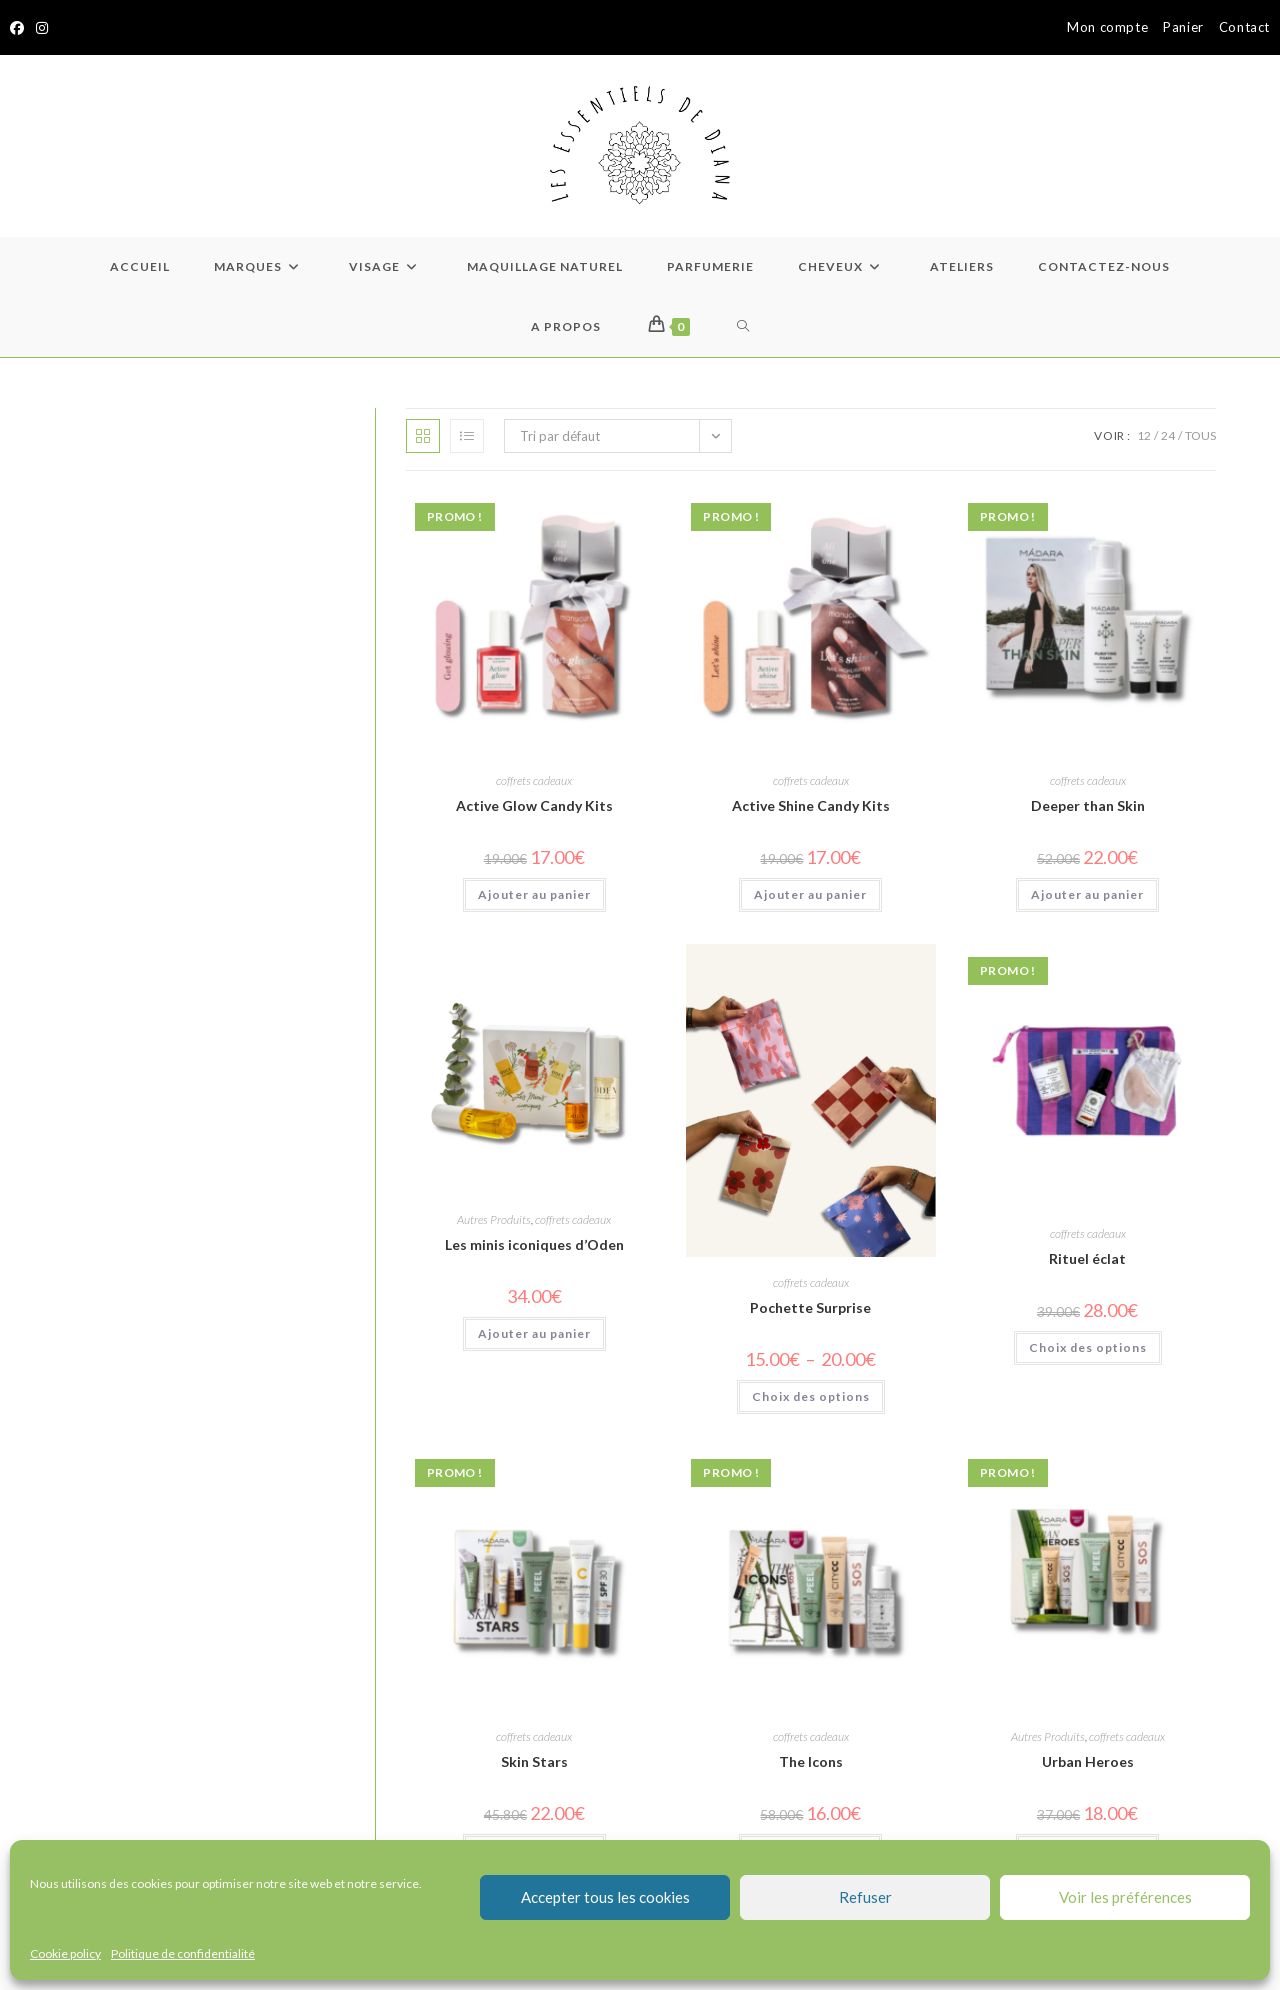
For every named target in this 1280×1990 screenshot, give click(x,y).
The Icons (811, 1761)
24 (1168, 435)
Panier (1183, 27)
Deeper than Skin (1088, 805)
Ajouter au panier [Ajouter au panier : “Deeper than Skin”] (1087, 894)
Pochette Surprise (810, 1307)
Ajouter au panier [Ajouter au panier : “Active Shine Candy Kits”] (810, 894)
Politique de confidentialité (183, 1953)
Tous (1200, 435)
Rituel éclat (1087, 1258)
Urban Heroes (1088, 1761)
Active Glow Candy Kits (534, 805)
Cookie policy (65, 1953)
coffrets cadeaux (534, 780)
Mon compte (1107, 27)
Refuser (865, 1897)
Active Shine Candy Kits (811, 805)
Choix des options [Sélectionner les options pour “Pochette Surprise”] (811, 1396)
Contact (1244, 27)
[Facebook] (20, 28)
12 (1144, 435)
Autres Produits (494, 1219)
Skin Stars (534, 1761)
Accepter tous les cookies (605, 1897)
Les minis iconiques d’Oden (534, 1244)
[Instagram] (42, 28)
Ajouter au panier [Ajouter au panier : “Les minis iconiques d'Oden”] (534, 1333)
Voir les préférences (1125, 1897)
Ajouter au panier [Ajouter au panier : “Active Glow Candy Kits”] (534, 894)
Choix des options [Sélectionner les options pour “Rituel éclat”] (1088, 1347)
